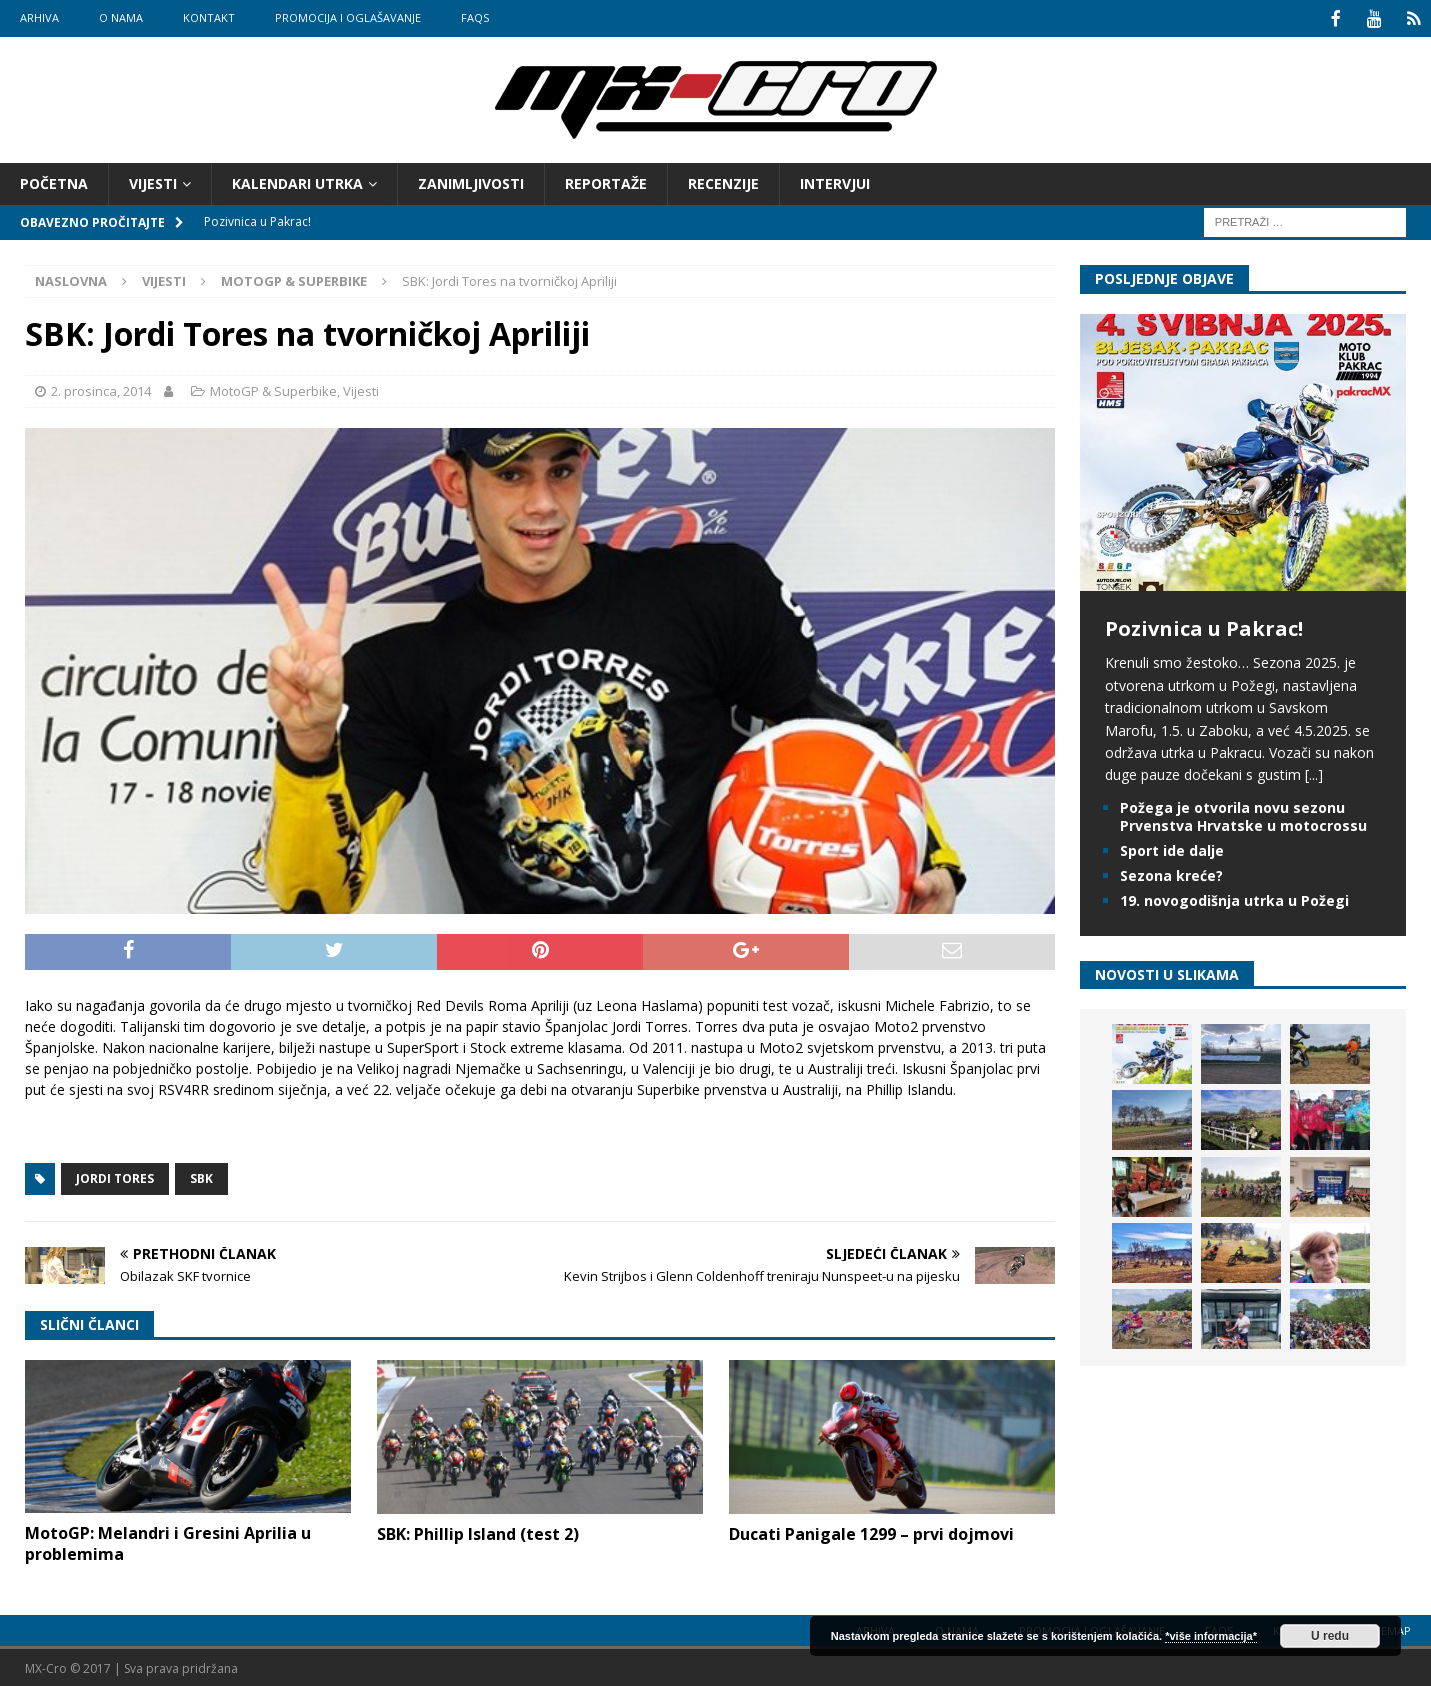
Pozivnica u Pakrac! (1204, 626)
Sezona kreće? (1171, 873)
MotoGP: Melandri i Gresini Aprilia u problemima (168, 1541)
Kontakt (209, 17)
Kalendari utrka (297, 181)
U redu (1330, 1636)
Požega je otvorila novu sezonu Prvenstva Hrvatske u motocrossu (1243, 814)
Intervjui (835, 181)
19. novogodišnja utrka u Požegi (1234, 898)
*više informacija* (1211, 1636)
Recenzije (723, 181)
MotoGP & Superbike (273, 389)
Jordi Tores (115, 1176)
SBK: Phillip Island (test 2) (478, 1532)
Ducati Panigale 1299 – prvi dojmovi (871, 1532)
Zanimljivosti (471, 181)
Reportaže (606, 181)
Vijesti (153, 181)
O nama (121, 17)
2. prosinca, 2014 (101, 389)
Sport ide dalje (1172, 848)
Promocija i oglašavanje (348, 17)
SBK (201, 1176)
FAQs (475, 17)
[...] (1314, 772)
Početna (54, 181)
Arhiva (39, 17)
